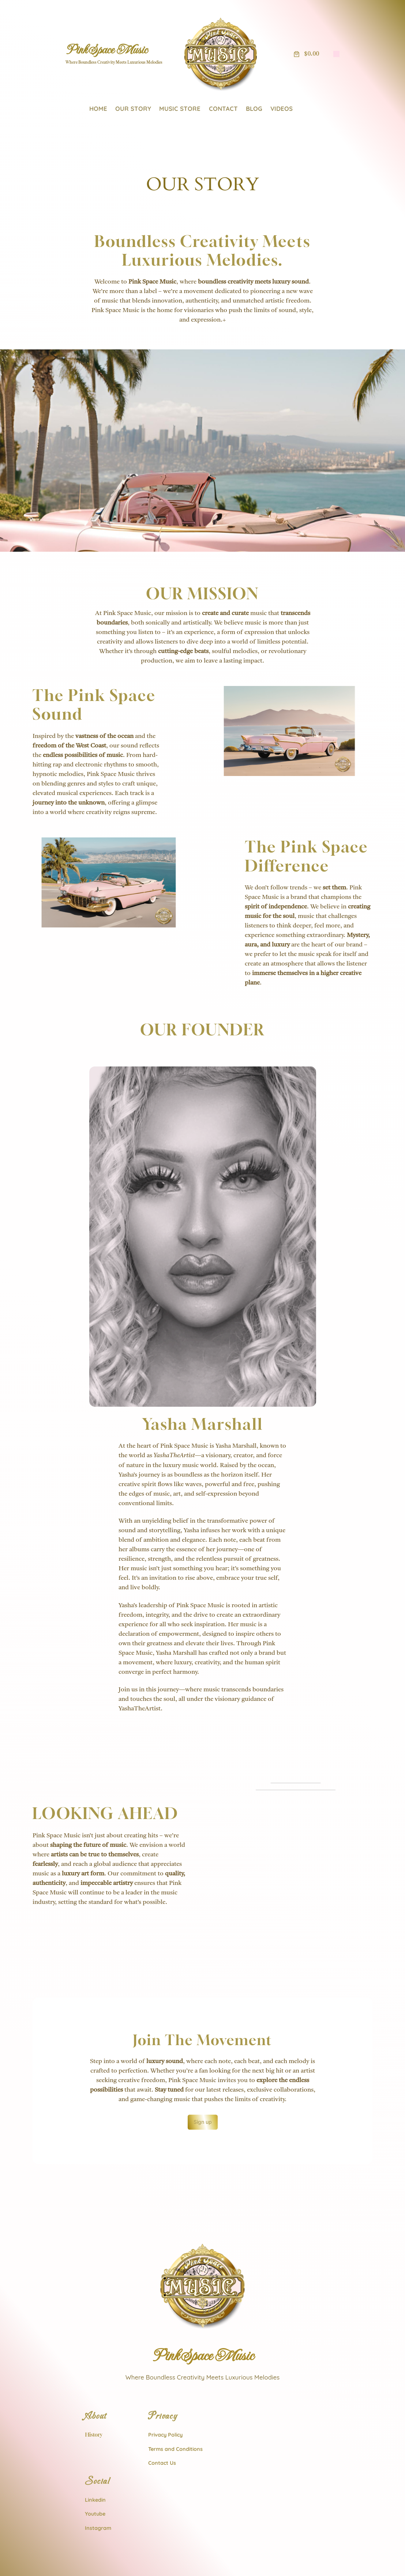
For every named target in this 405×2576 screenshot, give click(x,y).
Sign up (203, 2071)
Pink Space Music (106, 49)
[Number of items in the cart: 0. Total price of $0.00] (305, 53)
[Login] (336, 54)
